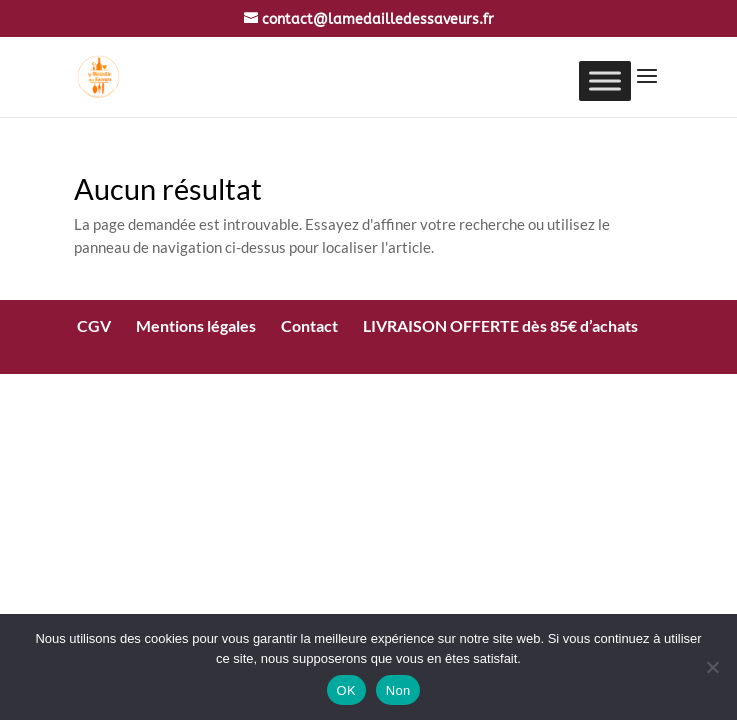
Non (398, 690)
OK (346, 690)
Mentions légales (196, 325)
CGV (94, 325)
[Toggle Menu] (605, 80)
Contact (309, 325)
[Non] (712, 667)
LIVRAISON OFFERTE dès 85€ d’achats (500, 325)
